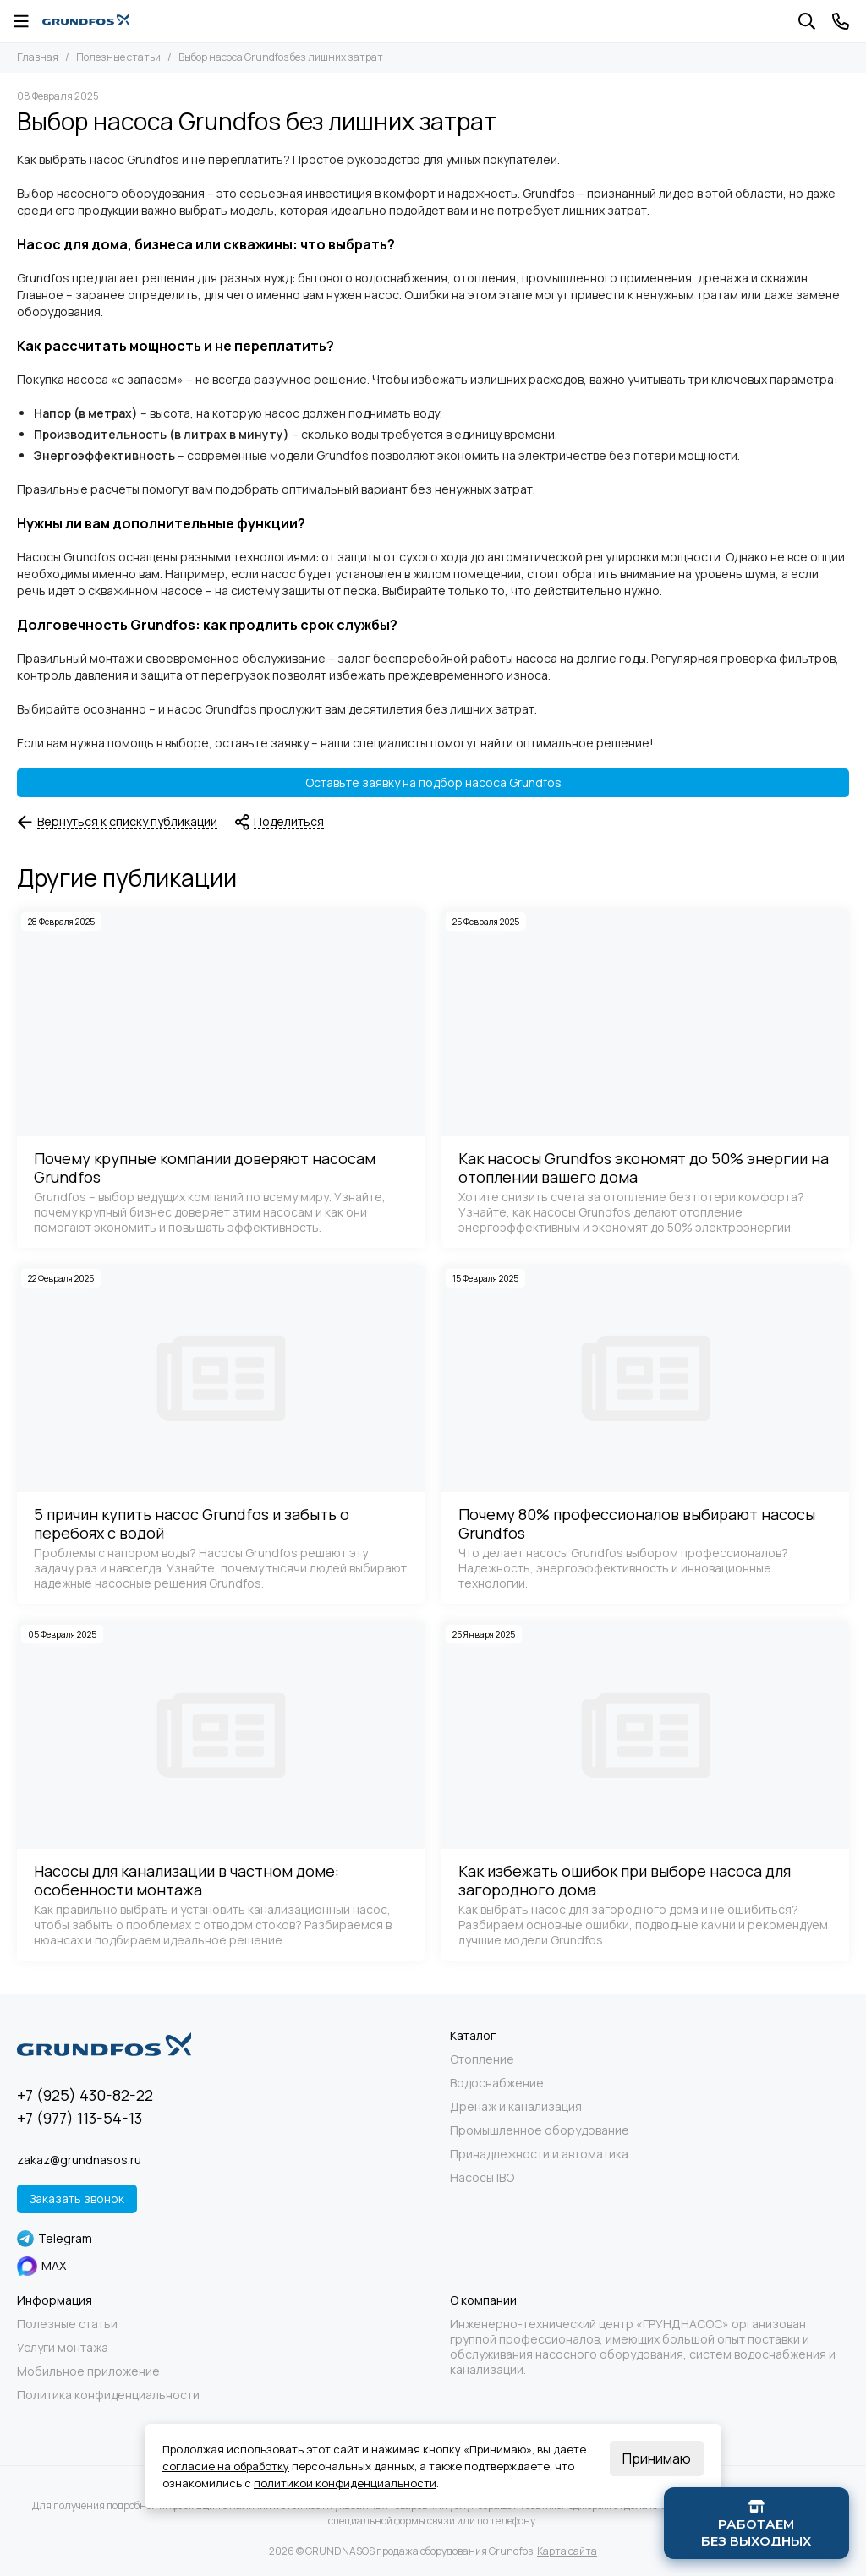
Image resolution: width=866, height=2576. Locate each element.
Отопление (482, 2059)
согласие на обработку (225, 2466)
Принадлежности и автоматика (539, 2154)
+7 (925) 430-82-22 (85, 2095)
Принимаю (656, 2458)
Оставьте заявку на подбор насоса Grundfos (433, 782)
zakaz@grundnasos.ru (79, 2160)
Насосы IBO (482, 2177)
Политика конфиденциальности (108, 2395)
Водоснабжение (497, 2083)
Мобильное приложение (88, 2371)
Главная (37, 57)
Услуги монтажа (62, 2347)
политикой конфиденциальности (345, 2483)
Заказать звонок (77, 2198)
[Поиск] (807, 21)
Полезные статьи (118, 57)
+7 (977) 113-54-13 (79, 2117)
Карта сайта (567, 2551)
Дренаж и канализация (516, 2106)
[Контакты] (841, 21)
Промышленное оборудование (539, 2130)
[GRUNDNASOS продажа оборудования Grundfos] (85, 21)
